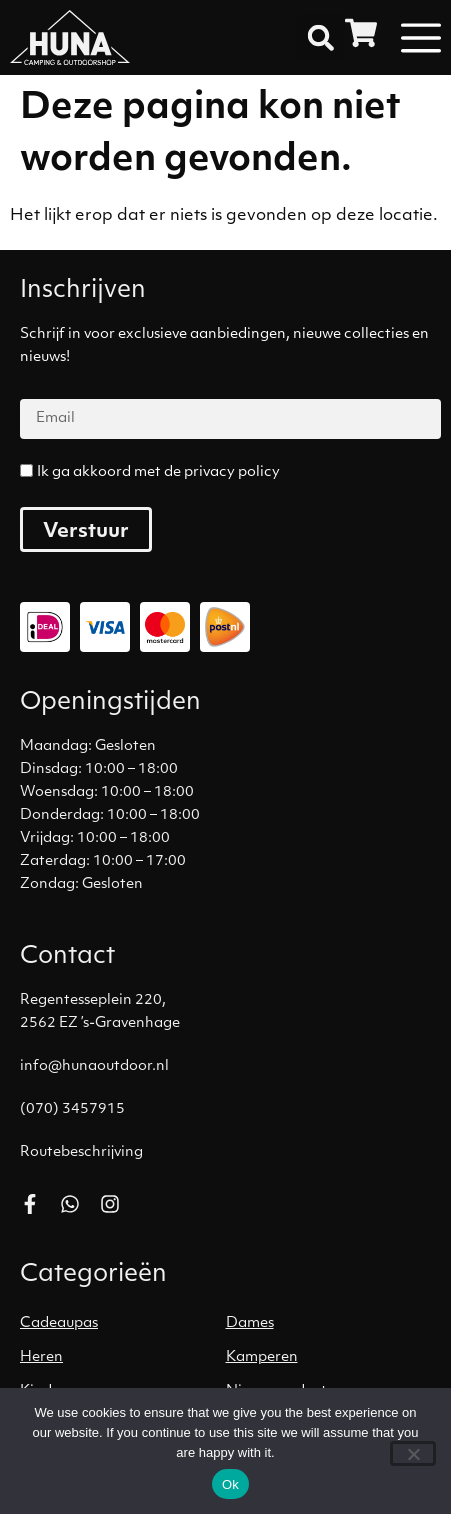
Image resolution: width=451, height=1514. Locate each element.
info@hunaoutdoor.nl (94, 1066)
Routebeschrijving (81, 1152)
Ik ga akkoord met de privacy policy (158, 472)
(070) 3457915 (72, 1109)
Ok (230, 1484)
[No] (413, 1453)
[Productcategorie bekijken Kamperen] (329, 1358)
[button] (321, 38)
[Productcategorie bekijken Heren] (123, 1358)
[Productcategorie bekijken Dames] (329, 1324)
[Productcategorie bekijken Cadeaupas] (123, 1324)
